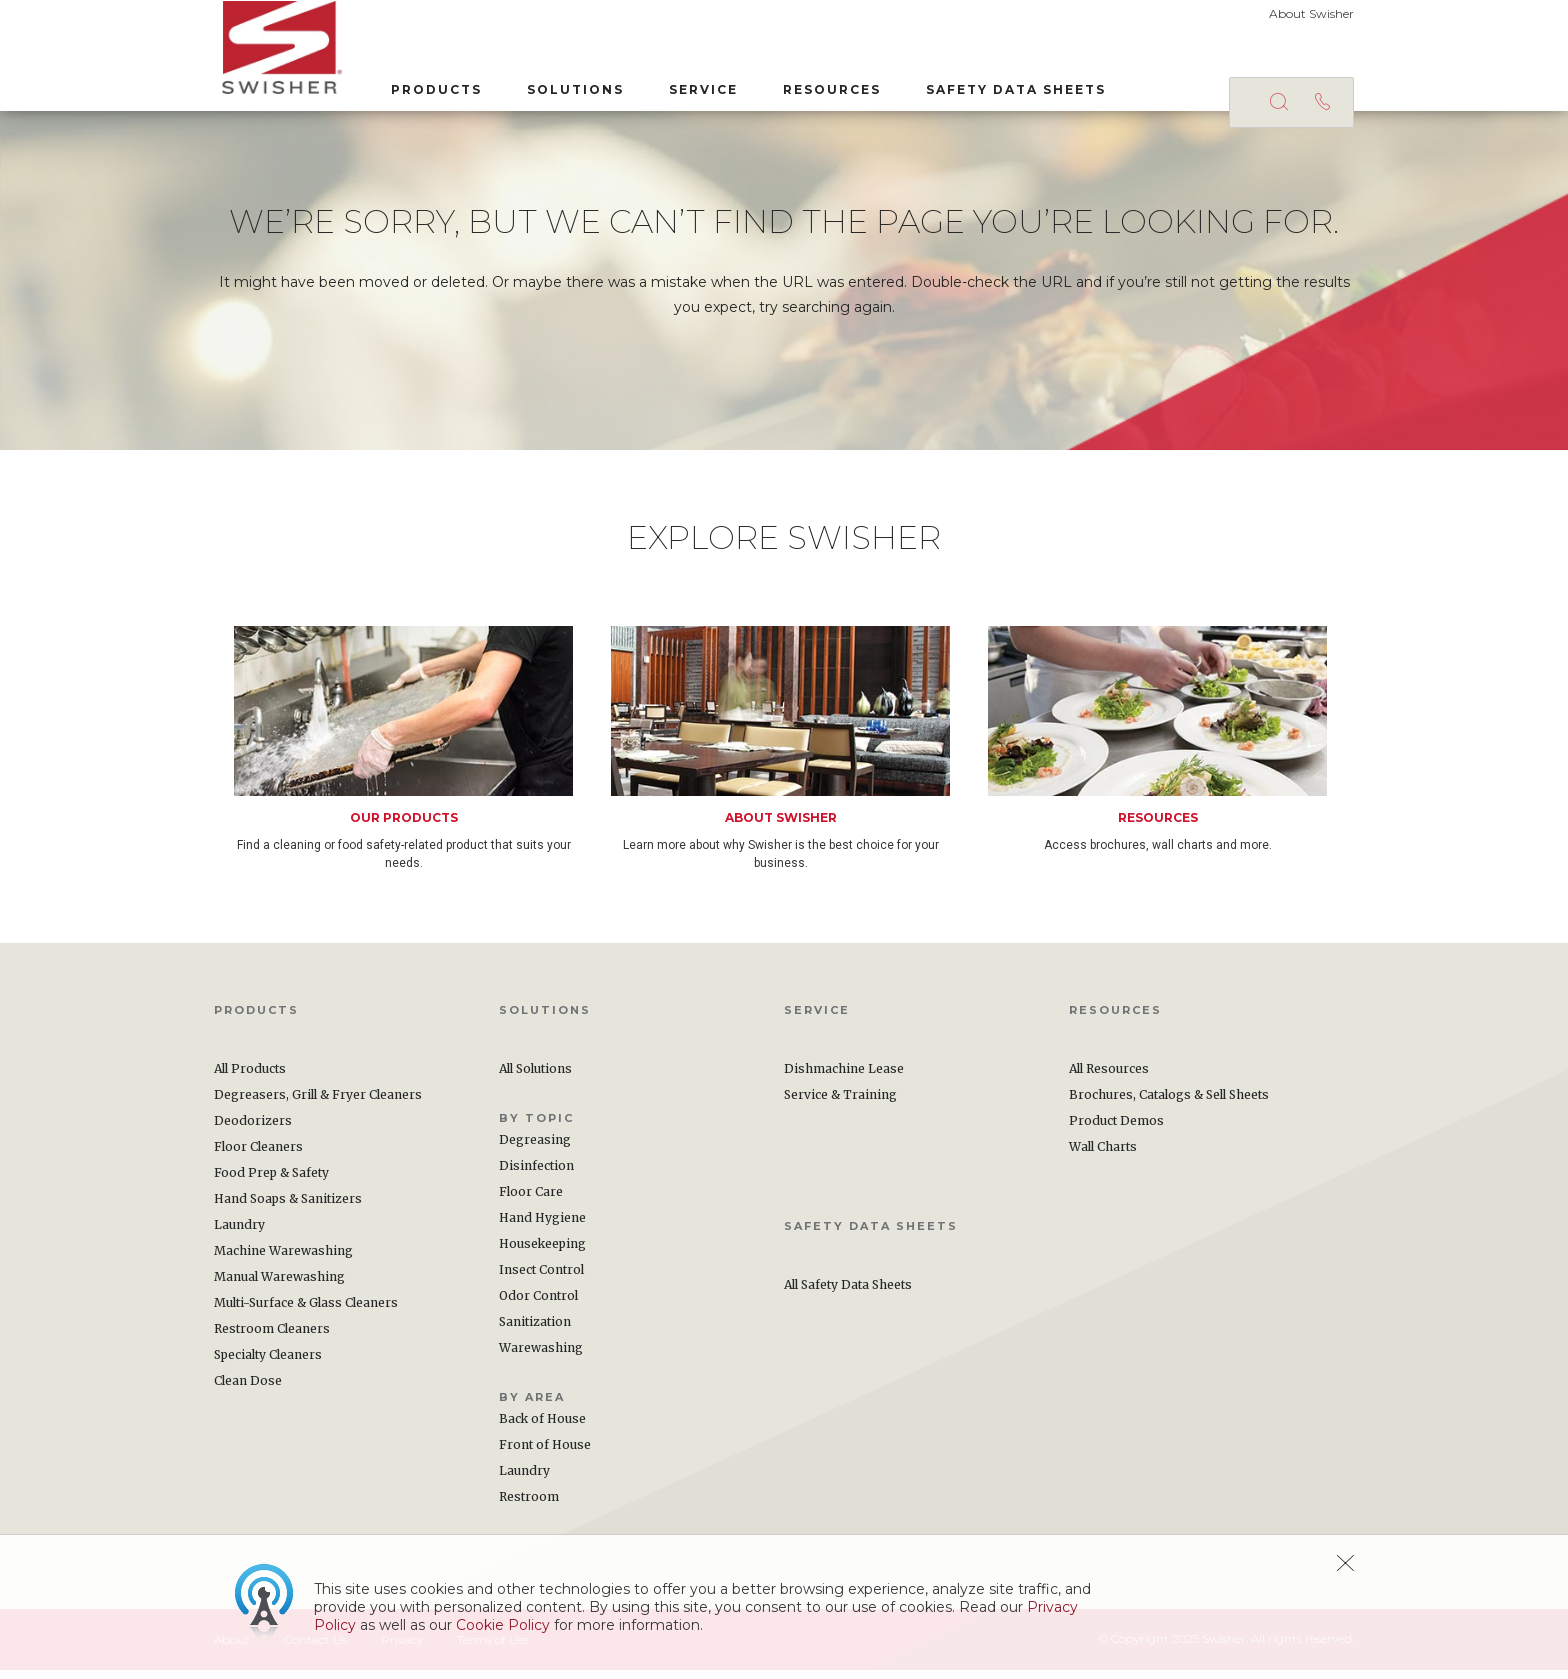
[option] (422, 757)
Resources (824, 88)
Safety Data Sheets (1008, 88)
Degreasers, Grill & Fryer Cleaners (318, 1103)
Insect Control (541, 1278)
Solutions (567, 88)
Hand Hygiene (542, 1226)
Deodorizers (253, 1129)
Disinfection (536, 1174)
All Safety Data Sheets (848, 1293)
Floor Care (531, 1200)
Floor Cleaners (258, 1155)
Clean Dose (248, 1389)
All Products (250, 1077)
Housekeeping (542, 1252)
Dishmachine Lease (844, 1077)
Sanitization (535, 1330)
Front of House (545, 1453)
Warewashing (541, 1356)
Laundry (239, 1233)
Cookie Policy (503, 1625)
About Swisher (1311, 13)
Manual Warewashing (279, 1285)
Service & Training (840, 1103)
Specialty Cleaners (268, 1363)
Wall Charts (1103, 1155)
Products (428, 88)
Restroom (529, 1505)
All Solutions (535, 1077)
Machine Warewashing (283, 1259)
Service (695, 88)
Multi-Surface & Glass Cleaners (306, 1311)
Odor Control (538, 1304)
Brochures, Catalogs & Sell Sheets (1169, 1103)
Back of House (542, 1427)
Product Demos (1116, 1129)
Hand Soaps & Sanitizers (288, 1207)
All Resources (1109, 1077)
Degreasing (535, 1148)
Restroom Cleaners (272, 1337)
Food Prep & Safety (271, 1181)
